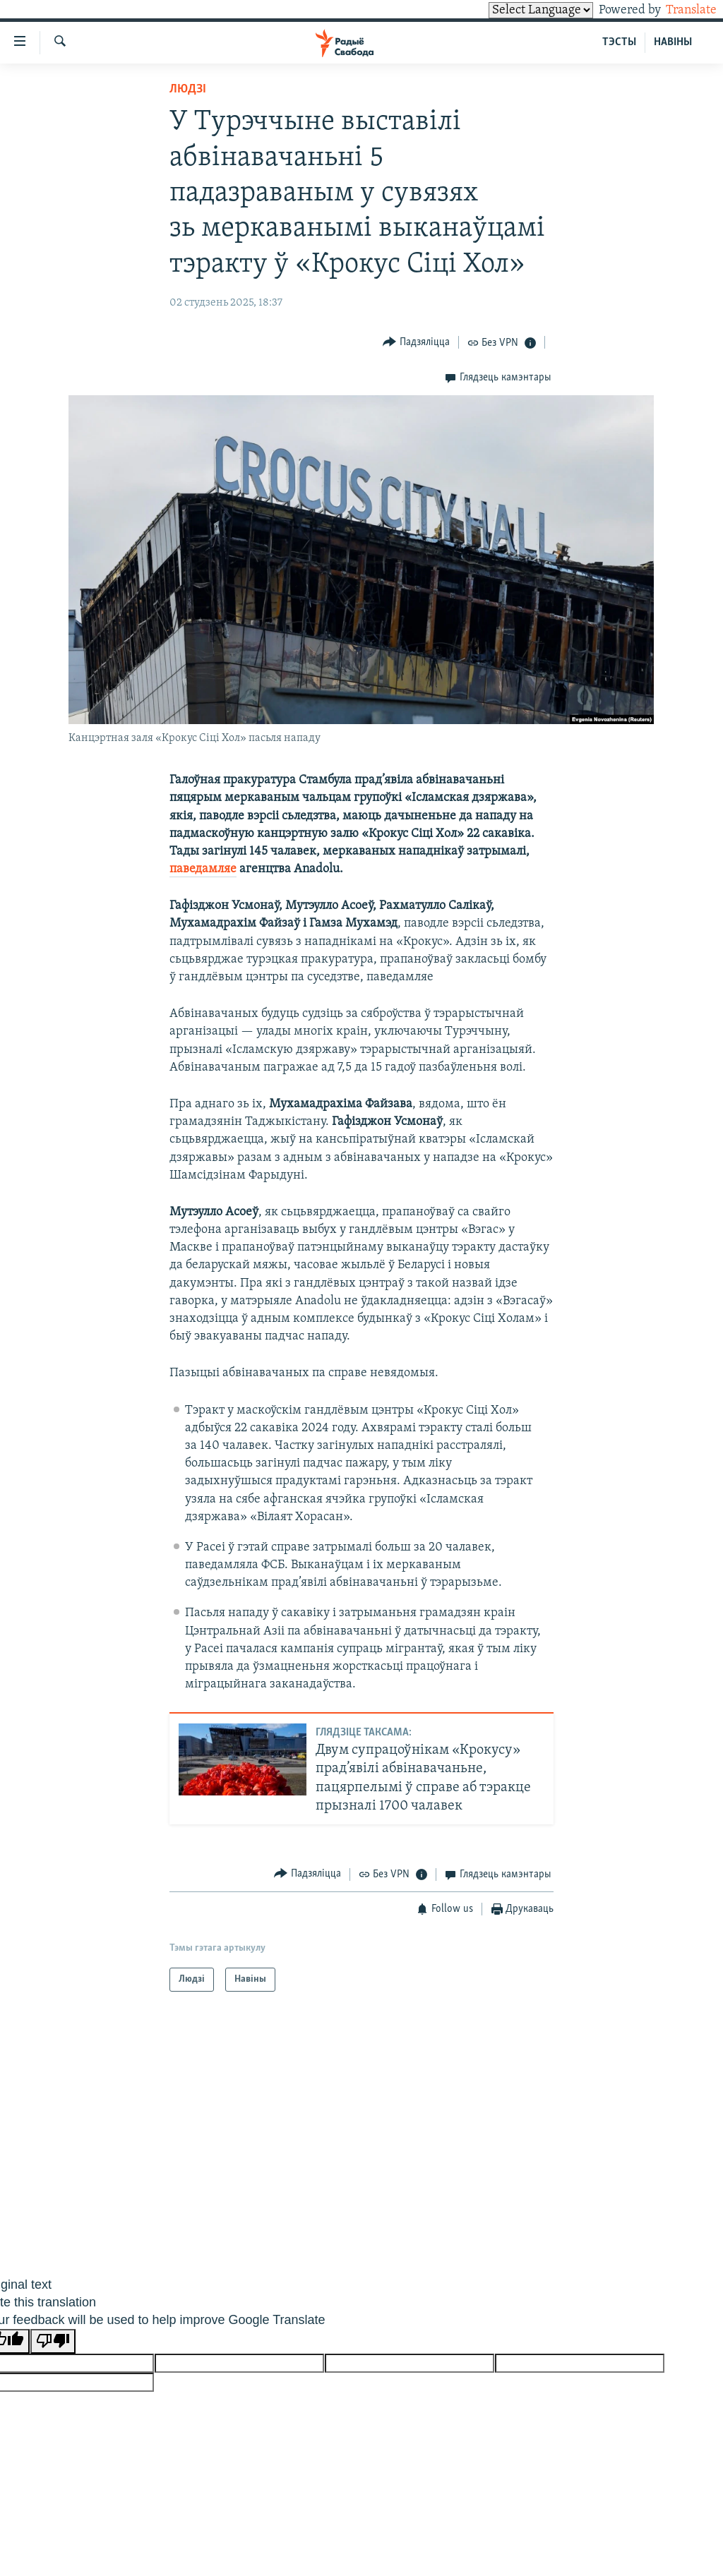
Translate (678, 10)
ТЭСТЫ (619, 42)
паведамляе (203, 869)
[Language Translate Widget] (517, 10)
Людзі (187, 89)
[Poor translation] (53, 2341)
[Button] (416, 342)
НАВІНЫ (673, 42)
